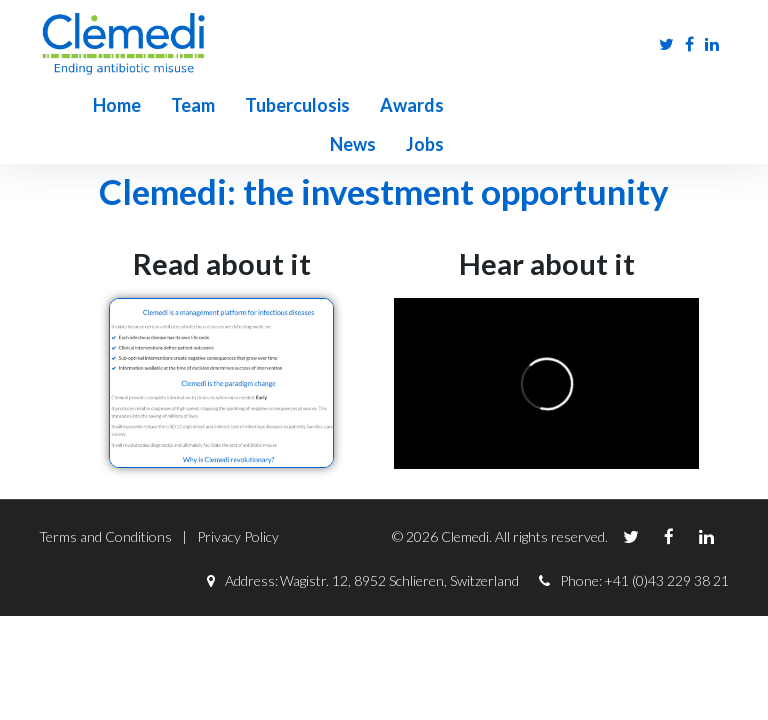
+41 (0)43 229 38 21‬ (666, 541)
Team (139, 105)
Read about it (222, 224)
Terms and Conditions (105, 497)
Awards (358, 105)
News (443, 105)
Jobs (515, 105)
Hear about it (547, 224)
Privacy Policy (238, 497)
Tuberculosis (243, 105)
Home (63, 105)
